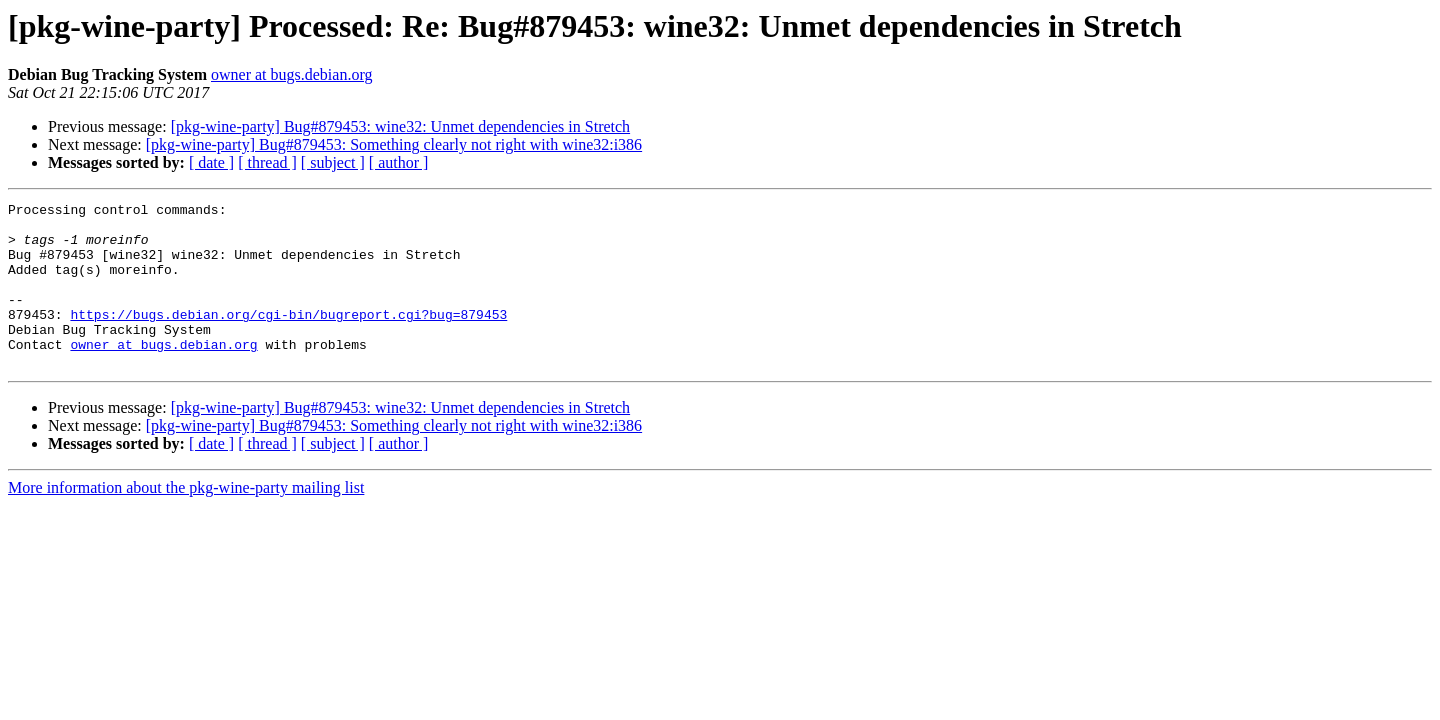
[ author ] (399, 162)
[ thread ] (267, 162)
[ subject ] (333, 162)
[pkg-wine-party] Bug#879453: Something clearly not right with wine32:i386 (394, 144)
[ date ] (211, 162)
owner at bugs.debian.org (291, 74)
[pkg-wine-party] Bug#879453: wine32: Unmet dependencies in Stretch (400, 126)
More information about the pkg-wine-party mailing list (186, 520)
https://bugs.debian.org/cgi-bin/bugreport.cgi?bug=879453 (288, 338)
